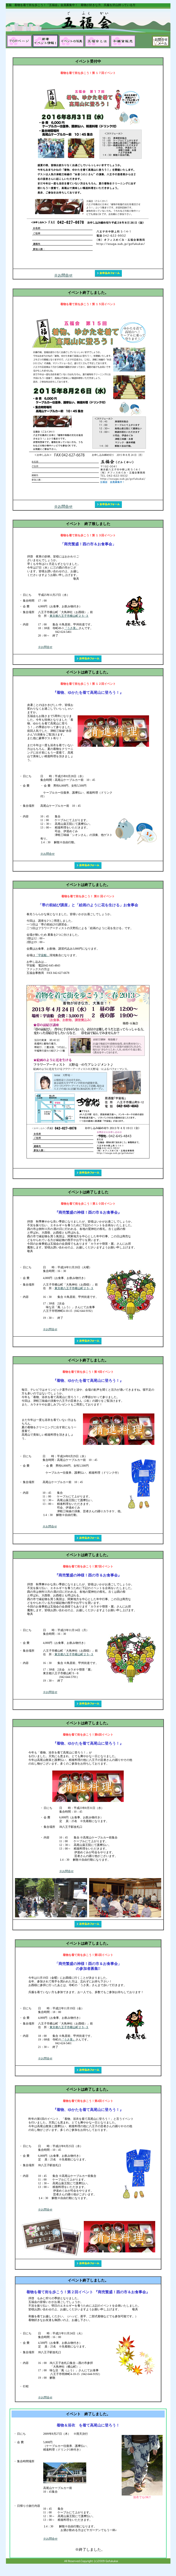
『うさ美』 (71, 628)
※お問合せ (63, 275)
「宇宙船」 (42, 955)
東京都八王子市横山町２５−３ (69, 615)
